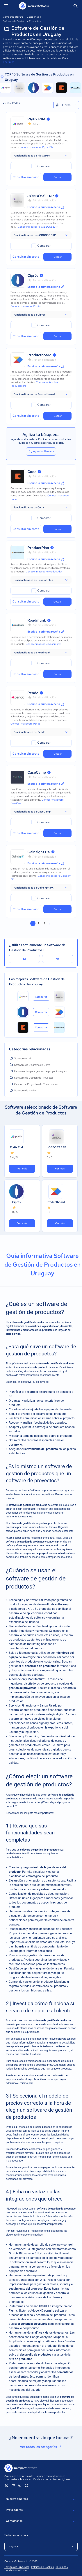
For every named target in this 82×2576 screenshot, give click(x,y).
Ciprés (32, 275)
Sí (24, 959)
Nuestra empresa (41, 2499)
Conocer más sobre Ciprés (25, 306)
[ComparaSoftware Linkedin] (6, 2485)
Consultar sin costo (26, 177)
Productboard (39, 355)
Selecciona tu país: (16, 2535)
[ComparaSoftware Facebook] (20, 2485)
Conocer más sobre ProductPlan (44, 571)
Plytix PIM (36, 119)
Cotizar (58, 177)
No (58, 959)
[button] (41, 155)
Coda (31, 471)
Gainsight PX (38, 852)
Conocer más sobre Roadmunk (43, 644)
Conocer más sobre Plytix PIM (36, 147)
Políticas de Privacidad (16, 2566)
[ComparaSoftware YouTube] (13, 2485)
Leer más (8, 62)
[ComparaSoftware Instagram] (26, 2485)
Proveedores (41, 2510)
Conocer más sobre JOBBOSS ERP (38, 226)
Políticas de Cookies (42, 2566)
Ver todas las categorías (41, 2447)
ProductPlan (38, 547)
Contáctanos (41, 2521)
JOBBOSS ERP (40, 196)
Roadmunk (36, 620)
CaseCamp (36, 772)
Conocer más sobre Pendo (25, 723)
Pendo (32, 692)
